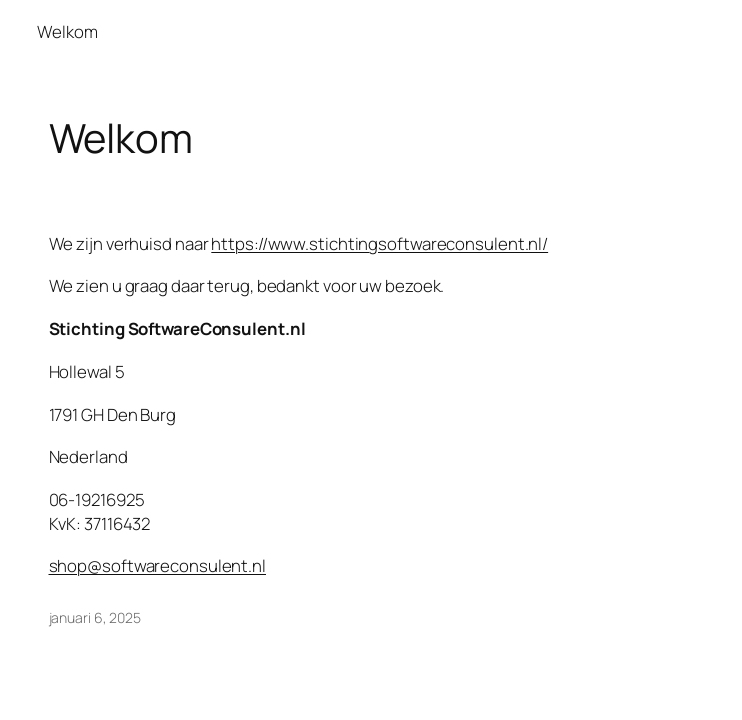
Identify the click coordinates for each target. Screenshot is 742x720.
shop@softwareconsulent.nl (158, 565)
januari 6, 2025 (95, 617)
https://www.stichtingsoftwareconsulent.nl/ (379, 243)
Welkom (67, 31)
